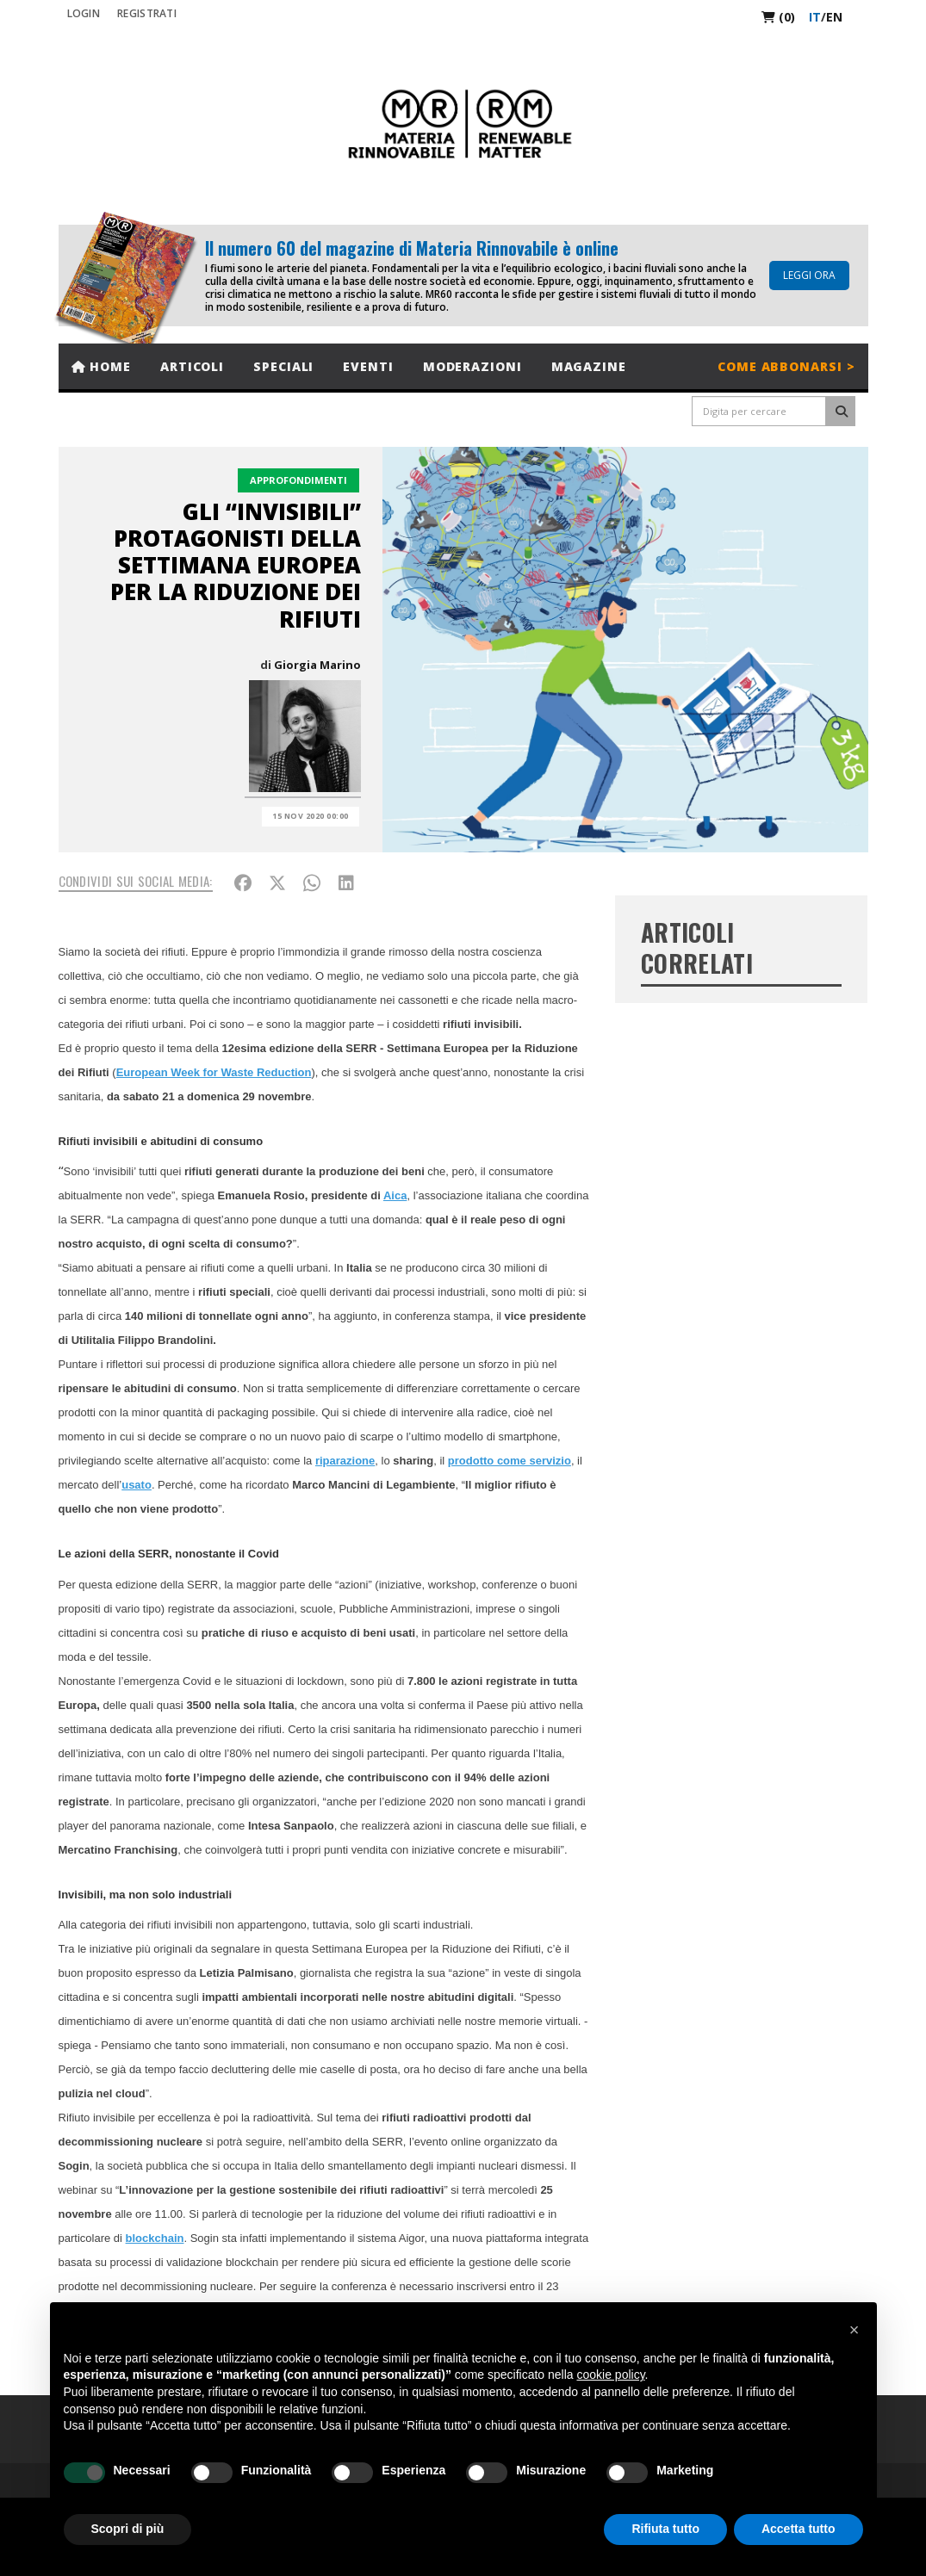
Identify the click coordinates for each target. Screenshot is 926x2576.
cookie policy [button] (610, 2374)
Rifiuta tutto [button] (665, 2529)
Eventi (368, 366)
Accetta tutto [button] (798, 2529)
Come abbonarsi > (786, 366)
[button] (854, 2330)
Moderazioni (472, 366)
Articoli (192, 366)
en (834, 17)
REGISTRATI (147, 13)
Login (84, 13)
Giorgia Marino (317, 664)
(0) (778, 17)
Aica (395, 1195)
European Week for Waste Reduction (214, 1072)
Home (101, 366)
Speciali (283, 366)
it (815, 17)
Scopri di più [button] (128, 2529)
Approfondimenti (298, 480)
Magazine (588, 366)
